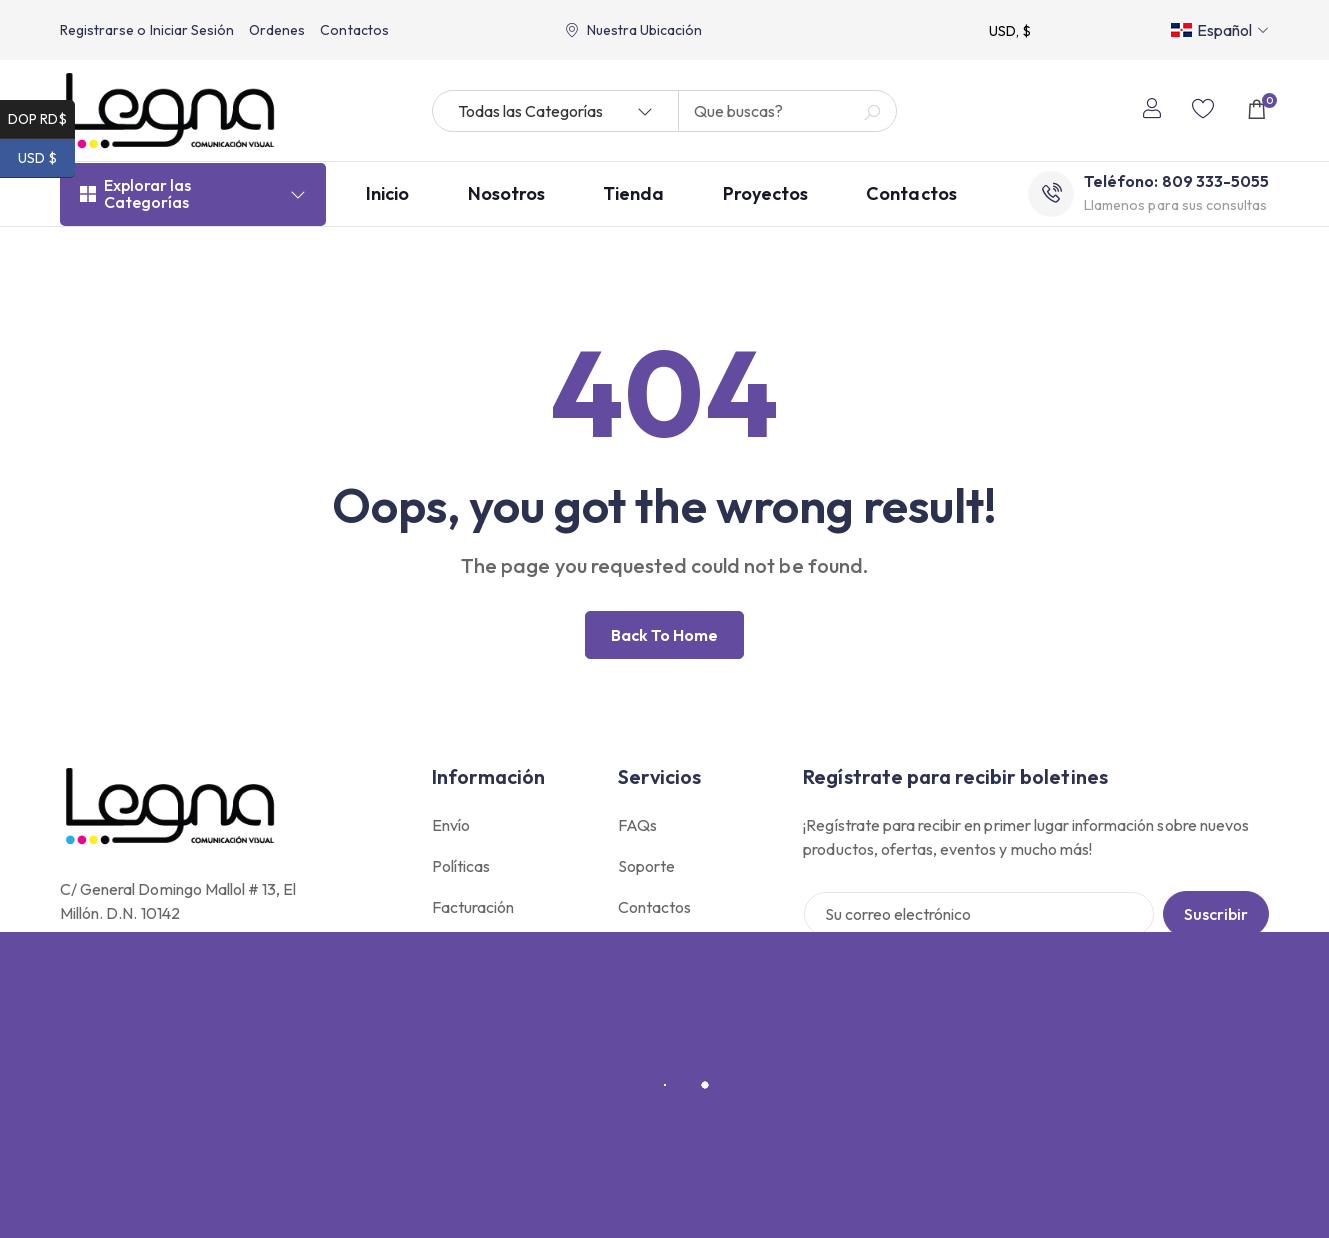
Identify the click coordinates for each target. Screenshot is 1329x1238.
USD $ (46, 158)
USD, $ (1010, 31)
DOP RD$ (41, 119)
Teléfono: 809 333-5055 (1176, 186)
